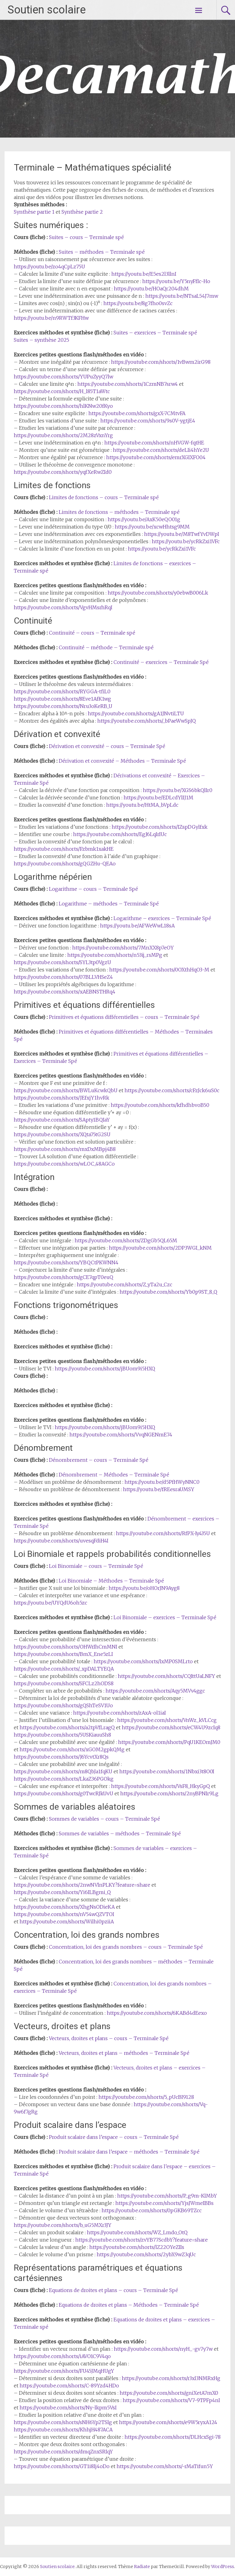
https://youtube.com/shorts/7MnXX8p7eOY (123, 948)
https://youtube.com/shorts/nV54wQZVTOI (64, 1914)
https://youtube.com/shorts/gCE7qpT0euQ (63, 1277)
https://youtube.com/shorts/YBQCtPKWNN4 (66, 1262)
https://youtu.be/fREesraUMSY (158, 1489)
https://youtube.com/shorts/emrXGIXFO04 (156, 457)
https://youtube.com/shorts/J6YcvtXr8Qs (61, 1757)
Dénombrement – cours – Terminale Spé (98, 1460)
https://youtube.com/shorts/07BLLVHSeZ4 (63, 977)
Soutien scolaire (47, 9)
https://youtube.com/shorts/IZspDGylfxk (159, 827)
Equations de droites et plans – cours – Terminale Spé (113, 2290)
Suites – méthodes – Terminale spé (102, 252)
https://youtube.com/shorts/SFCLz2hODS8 (64, 1683)
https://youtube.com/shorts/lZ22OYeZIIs (136, 2247)
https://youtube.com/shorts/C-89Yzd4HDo (69, 2386)
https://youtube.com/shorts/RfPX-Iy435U (163, 1533)
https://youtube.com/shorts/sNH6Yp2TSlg (63, 2422)
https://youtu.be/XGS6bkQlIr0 (177, 790)
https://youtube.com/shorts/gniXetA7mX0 (169, 2393)
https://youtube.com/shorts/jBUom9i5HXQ (105, 1368)
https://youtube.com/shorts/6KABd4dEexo (157, 2013)
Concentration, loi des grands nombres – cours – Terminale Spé (126, 1947)
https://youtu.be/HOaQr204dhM (151, 289)
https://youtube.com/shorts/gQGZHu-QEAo (65, 864)
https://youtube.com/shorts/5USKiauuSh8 (62, 1735)
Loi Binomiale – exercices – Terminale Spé (165, 1617)
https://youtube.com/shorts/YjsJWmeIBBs (164, 2203)
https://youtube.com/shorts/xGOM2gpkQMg (72, 1749)
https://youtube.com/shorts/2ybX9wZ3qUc (146, 2254)
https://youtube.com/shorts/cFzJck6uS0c (172, 1090)
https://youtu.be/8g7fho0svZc (138, 303)
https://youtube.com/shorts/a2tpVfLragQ (67, 1727)
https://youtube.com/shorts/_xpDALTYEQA (64, 1669)
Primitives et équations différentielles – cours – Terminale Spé (124, 1017)
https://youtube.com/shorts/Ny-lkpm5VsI (68, 2408)
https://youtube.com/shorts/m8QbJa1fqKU (63, 1771)
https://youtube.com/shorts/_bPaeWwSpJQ (146, 721)
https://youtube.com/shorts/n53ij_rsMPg (114, 955)
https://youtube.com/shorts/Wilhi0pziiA (67, 1921)
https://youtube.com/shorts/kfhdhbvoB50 (160, 1105)
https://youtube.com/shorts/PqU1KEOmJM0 (169, 1742)
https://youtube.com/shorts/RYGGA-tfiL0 (62, 691)
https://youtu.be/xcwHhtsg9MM (152, 527)
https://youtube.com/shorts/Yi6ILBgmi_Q (62, 1892)
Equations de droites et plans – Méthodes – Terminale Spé (129, 2305)
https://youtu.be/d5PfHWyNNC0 (162, 1482)
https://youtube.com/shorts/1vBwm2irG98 (161, 362)
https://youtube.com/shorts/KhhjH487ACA (63, 2430)
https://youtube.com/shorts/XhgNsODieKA (64, 1907)
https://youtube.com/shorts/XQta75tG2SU (62, 1134)
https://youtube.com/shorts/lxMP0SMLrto (143, 1661)
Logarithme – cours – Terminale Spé (93, 889)
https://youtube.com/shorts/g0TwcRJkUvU (63, 1793)
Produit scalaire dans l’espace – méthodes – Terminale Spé (129, 2152)
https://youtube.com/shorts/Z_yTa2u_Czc (124, 1284)
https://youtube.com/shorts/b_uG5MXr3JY (62, 2225)
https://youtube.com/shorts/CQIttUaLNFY (166, 1676)
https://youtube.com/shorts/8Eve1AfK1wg (62, 699)
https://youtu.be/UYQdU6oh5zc (50, 1603)
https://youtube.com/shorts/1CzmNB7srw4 (127, 384)
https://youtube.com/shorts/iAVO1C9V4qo (62, 2356)
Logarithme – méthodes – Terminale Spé (109, 904)
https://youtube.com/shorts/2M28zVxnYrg (63, 435)
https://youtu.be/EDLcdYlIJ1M (158, 797)
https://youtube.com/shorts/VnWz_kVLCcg (167, 1720)
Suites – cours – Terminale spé (86, 237)
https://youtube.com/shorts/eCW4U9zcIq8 (171, 1727)
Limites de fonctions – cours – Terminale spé (104, 497)
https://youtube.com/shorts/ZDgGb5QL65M (126, 1240)
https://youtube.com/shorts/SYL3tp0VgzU (62, 962)
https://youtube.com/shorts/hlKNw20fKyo (63, 406)
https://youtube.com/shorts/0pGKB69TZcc (152, 2210)
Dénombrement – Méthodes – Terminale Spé (114, 1475)
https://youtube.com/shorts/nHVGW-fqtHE (154, 443)
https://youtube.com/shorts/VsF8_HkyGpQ (160, 1786)
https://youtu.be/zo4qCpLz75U (49, 266)
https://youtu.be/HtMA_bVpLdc (142, 805)
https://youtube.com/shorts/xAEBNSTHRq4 (64, 992)
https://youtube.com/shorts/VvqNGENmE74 (120, 1435)
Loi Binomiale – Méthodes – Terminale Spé (111, 1581)
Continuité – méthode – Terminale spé (106, 647)
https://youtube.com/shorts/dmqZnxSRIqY (63, 2452)
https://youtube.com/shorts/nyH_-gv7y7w (163, 2349)
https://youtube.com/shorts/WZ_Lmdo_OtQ (137, 2232)
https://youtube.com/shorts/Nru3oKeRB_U (63, 706)
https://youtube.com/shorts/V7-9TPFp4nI (171, 2400)
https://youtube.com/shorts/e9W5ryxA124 (168, 2422)
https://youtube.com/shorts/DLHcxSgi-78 (173, 2437)
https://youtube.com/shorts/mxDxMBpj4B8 (65, 1149)
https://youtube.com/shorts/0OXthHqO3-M (159, 970)
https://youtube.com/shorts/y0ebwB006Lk (158, 593)
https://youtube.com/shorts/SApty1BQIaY (62, 1120)
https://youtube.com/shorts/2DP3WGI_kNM (160, 1248)
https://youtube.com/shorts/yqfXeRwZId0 (63, 472)
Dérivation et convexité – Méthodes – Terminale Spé (122, 761)
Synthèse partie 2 (82, 212)
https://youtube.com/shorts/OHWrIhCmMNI (65, 1647)
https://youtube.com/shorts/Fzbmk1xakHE (64, 849)
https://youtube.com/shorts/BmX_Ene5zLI (63, 1654)
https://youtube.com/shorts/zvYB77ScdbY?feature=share (141, 2240)
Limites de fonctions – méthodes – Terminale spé (119, 512)
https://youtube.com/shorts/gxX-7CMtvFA (136, 413)
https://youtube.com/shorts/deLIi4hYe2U (161, 450)
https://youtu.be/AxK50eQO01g (144, 519)
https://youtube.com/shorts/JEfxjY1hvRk (61, 1098)
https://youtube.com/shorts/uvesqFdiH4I (61, 1541)
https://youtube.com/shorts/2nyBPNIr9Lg (169, 1793)
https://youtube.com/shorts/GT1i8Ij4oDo (62, 2466)
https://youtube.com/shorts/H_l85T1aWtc (62, 391)
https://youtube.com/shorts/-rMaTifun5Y (165, 2466)
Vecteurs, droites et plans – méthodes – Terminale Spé (124, 2053)
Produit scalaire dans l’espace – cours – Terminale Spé (114, 2137)
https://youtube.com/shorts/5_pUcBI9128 (146, 2097)
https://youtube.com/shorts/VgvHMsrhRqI (63, 607)
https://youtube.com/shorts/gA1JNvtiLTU (136, 713)
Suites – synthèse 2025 (41, 340)
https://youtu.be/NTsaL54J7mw (181, 296)
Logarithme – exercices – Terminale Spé (162, 918)
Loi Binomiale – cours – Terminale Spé (96, 1566)
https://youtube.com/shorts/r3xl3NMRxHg (171, 2378)
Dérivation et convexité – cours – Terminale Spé (107, 746)
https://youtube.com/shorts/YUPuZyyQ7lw (63, 377)
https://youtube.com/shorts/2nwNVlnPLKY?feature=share (82, 1885)
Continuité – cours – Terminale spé (92, 633)
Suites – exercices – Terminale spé (155, 333)
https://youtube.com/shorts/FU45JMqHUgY (64, 2371)
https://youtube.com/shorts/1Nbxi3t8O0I (166, 1771)
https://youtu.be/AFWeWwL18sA (137, 926)
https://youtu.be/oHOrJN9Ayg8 (144, 1588)
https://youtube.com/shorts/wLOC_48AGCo (64, 1164)
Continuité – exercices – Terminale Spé (161, 662)
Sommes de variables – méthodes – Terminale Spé (120, 1833)
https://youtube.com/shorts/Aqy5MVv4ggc (155, 1691)
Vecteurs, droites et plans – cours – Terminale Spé (109, 2038)
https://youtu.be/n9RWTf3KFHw (51, 318)
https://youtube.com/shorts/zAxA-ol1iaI (119, 1713)
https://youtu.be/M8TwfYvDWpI (181, 534)
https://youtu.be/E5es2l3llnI (143, 274)
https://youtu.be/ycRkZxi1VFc (186, 541)
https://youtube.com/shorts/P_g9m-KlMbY (167, 2196)
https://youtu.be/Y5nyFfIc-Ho (176, 281)
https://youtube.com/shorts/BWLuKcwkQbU (66, 1090)
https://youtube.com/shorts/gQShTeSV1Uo (63, 1705)
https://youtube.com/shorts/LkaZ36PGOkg (64, 1779)
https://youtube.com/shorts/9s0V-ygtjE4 (147, 421)
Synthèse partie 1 (34, 212)
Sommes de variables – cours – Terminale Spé (104, 1819)
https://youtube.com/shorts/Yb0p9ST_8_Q (168, 1292)
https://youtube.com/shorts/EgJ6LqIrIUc (120, 834)
